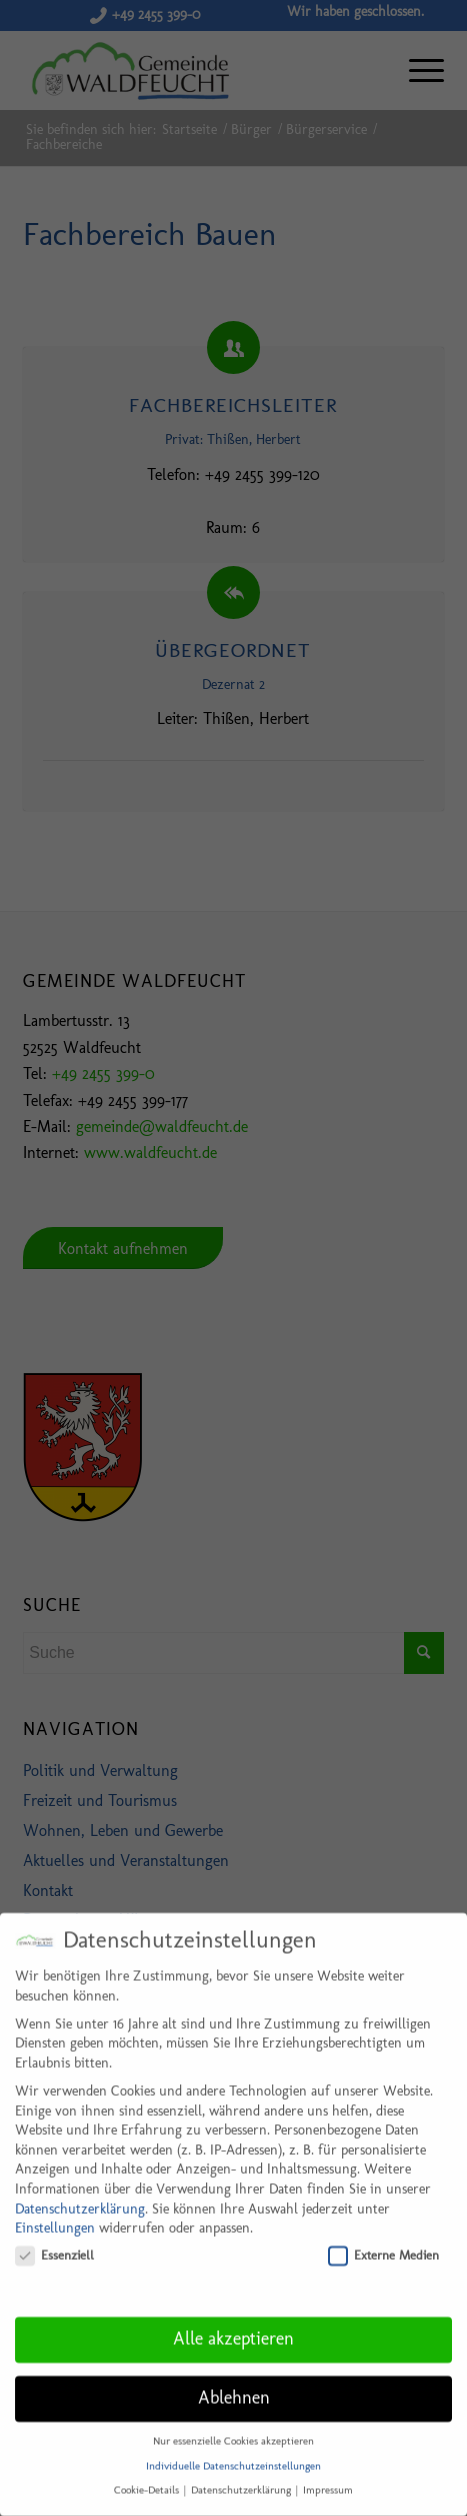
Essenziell (54, 2237)
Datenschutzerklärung (80, 2191)
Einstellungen (55, 2211)
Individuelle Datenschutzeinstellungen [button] (233, 2448)
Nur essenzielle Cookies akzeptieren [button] (233, 2424)
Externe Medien (383, 2237)
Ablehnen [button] (234, 2381)
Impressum (328, 2473)
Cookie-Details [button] (148, 2473)
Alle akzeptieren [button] (233, 2322)
